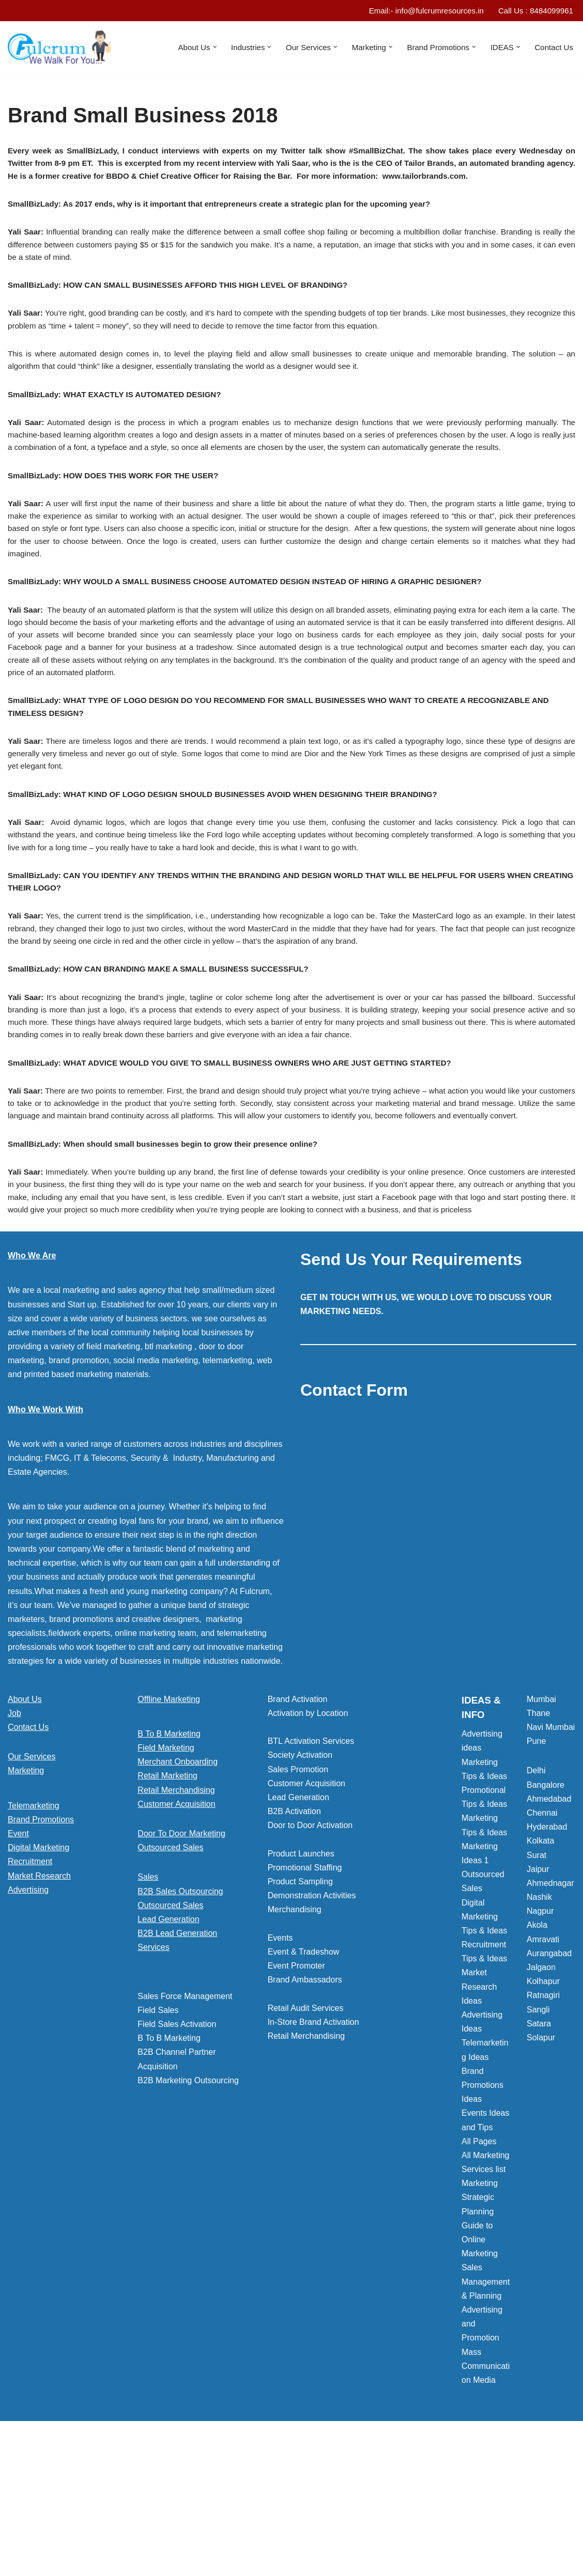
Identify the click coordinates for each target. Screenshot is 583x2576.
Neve (17, 2562)
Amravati (543, 2067)
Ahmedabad (549, 1927)
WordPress (100, 2562)
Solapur (541, 2166)
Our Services (31, 1885)
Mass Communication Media (486, 2494)
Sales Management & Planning (486, 2410)
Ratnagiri (543, 2123)
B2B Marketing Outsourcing (188, 2209)
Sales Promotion (298, 1897)
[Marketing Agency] (59, 48)
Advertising (28, 2017)
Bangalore (545, 1913)
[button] (199, 48)
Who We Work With (45, 1537)
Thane (538, 1841)
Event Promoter (296, 2094)
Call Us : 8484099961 (533, 11)
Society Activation (300, 1883)
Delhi (536, 1899)
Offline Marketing (168, 1827)
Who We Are (32, 1384)
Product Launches (301, 1981)
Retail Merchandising (175, 1918)
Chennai (542, 1941)
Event (18, 1962)
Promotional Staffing (305, 1996)
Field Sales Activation (176, 2152)
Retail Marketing (167, 1904)
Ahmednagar (550, 2011)
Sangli (538, 2137)
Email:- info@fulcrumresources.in (418, 11)
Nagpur (540, 2039)
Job (14, 1841)
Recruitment (30, 1990)
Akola (537, 2053)
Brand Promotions (41, 1948)
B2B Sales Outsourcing (180, 2019)
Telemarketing (33, 1933)
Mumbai (541, 1827)
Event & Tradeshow (304, 2080)
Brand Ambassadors (305, 2108)
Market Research (39, 2004)
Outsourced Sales (170, 1976)
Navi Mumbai (551, 1855)
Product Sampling (300, 2010)
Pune (536, 1869)
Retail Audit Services (306, 2136)
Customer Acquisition (176, 1932)
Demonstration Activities (312, 2024)
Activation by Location (308, 1841)
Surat (536, 1983)
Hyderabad (547, 1955)
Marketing (26, 1899)
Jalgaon (541, 2095)
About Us (25, 1827)
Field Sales (157, 2138)
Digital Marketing (38, 1976)
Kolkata (540, 1969)
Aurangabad (549, 2082)
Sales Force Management (184, 2124)
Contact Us (552, 47)
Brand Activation (298, 1827)
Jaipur (538, 1997)
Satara (539, 2152)
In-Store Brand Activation (313, 2150)
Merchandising (294, 2038)
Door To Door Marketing (181, 1962)
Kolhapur (543, 2109)
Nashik (539, 2025)
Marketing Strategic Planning (480, 2325)
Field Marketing (165, 1876)
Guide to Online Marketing (480, 2368)
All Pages (479, 2269)
